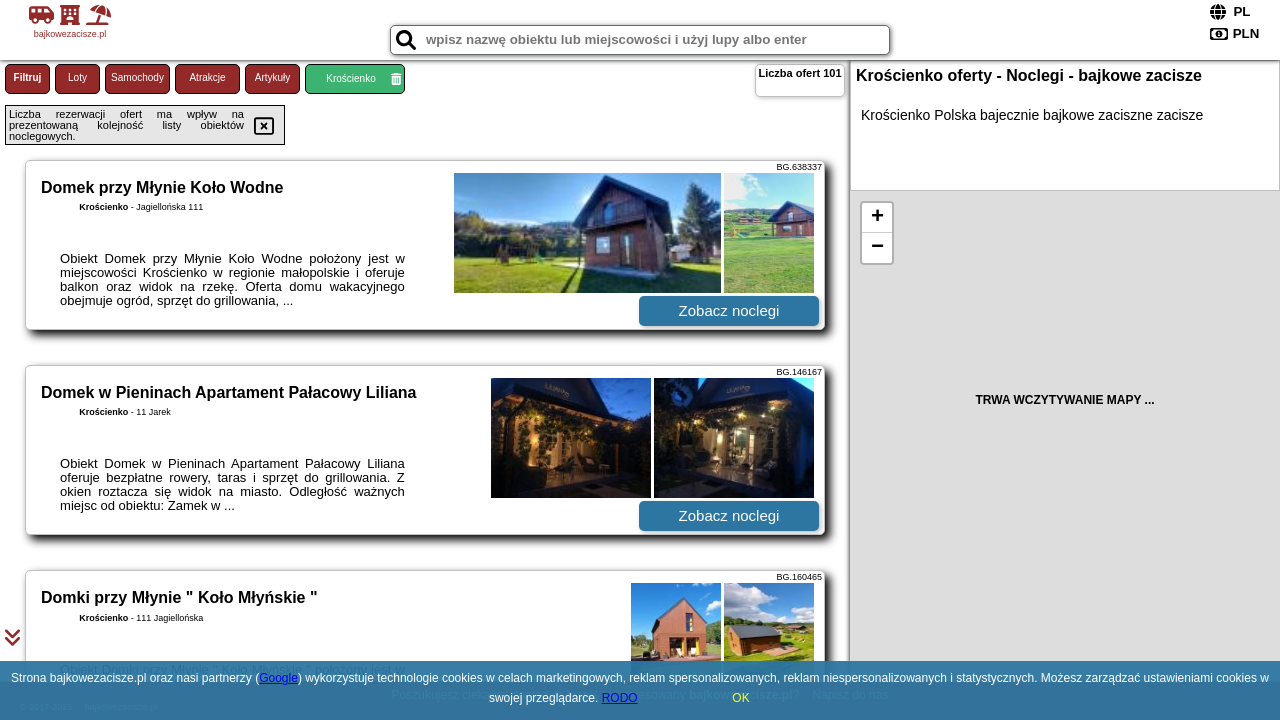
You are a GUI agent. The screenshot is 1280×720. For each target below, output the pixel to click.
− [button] (877, 248)
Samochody (137, 77)
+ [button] (877, 218)
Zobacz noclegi (729, 310)
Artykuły (273, 77)
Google (278, 678)
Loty (77, 77)
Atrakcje (207, 77)
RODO (620, 698)
